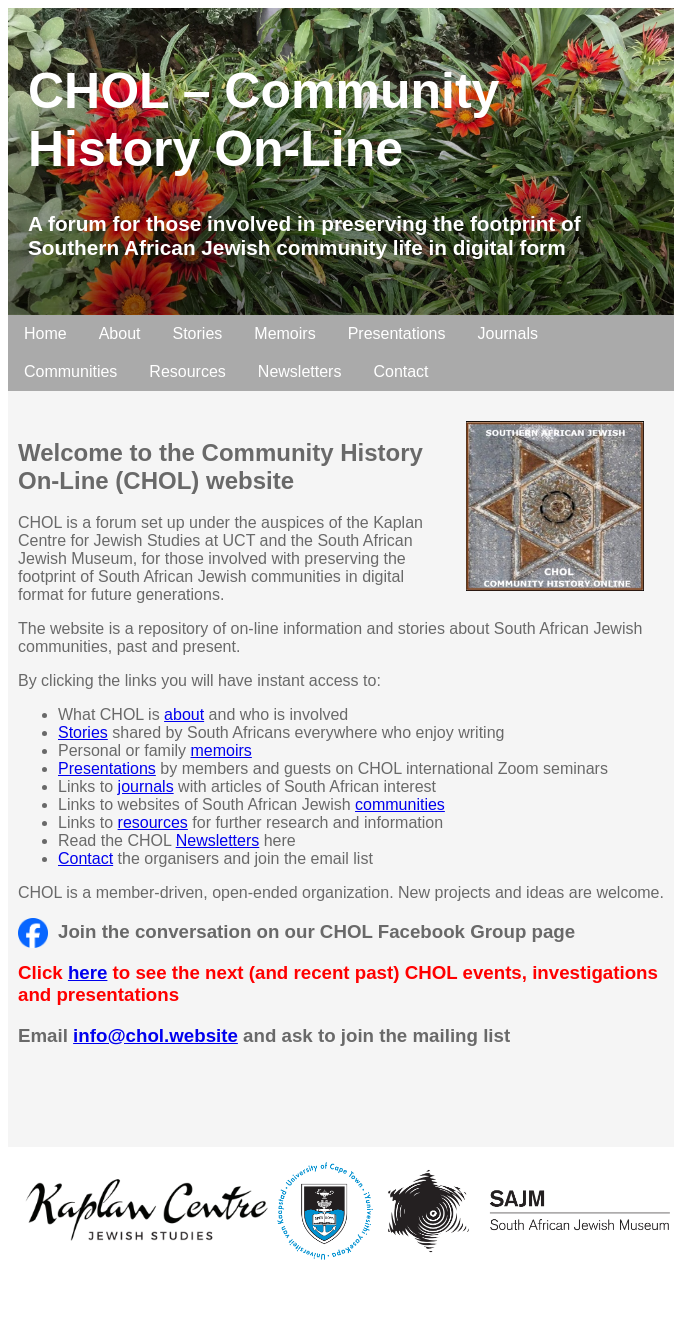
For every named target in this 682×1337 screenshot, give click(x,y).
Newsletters (300, 371)
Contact (400, 371)
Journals (507, 333)
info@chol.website (155, 1035)
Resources (187, 371)
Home (45, 333)
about (184, 714)
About (120, 333)
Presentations (397, 333)
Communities (70, 371)
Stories (198, 333)
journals (146, 786)
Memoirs (284, 333)
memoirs (221, 750)
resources (153, 822)
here (88, 972)
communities (400, 804)
